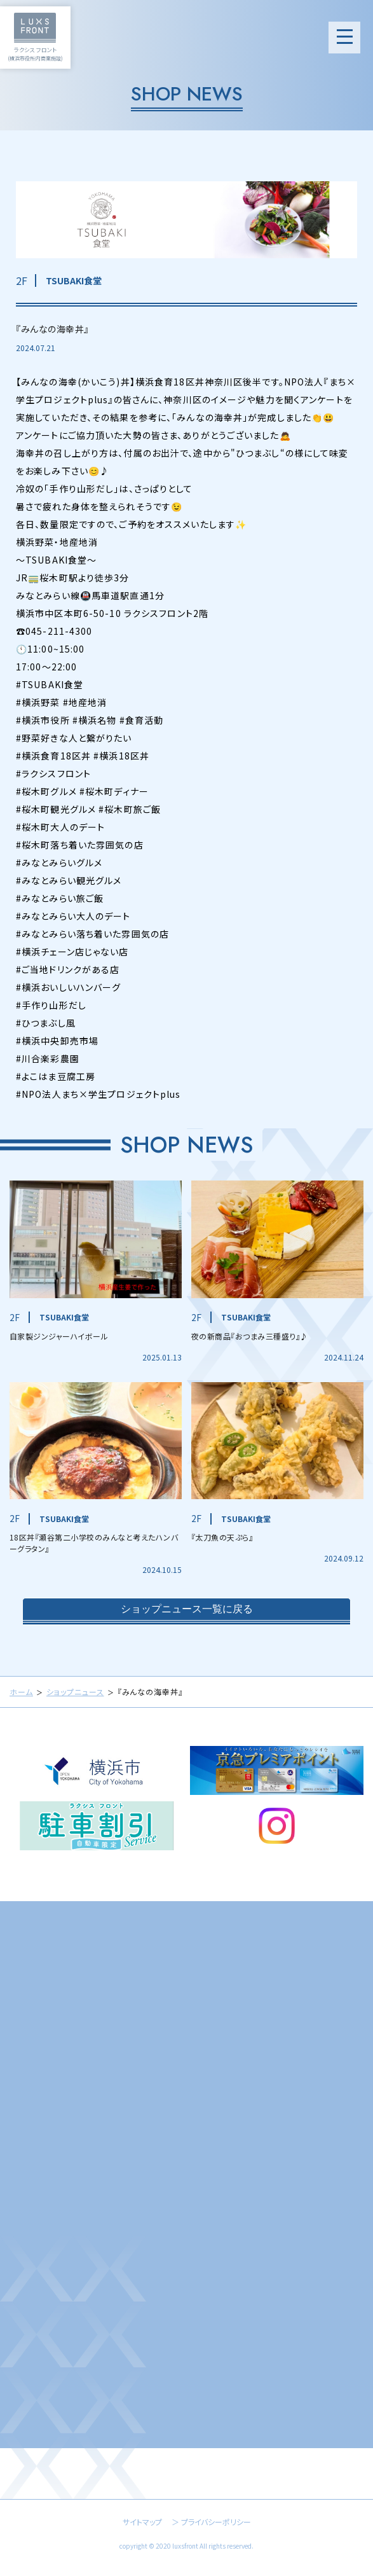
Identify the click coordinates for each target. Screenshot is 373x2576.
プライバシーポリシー (216, 2521)
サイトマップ (142, 2521)
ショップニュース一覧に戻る (186, 1612)
